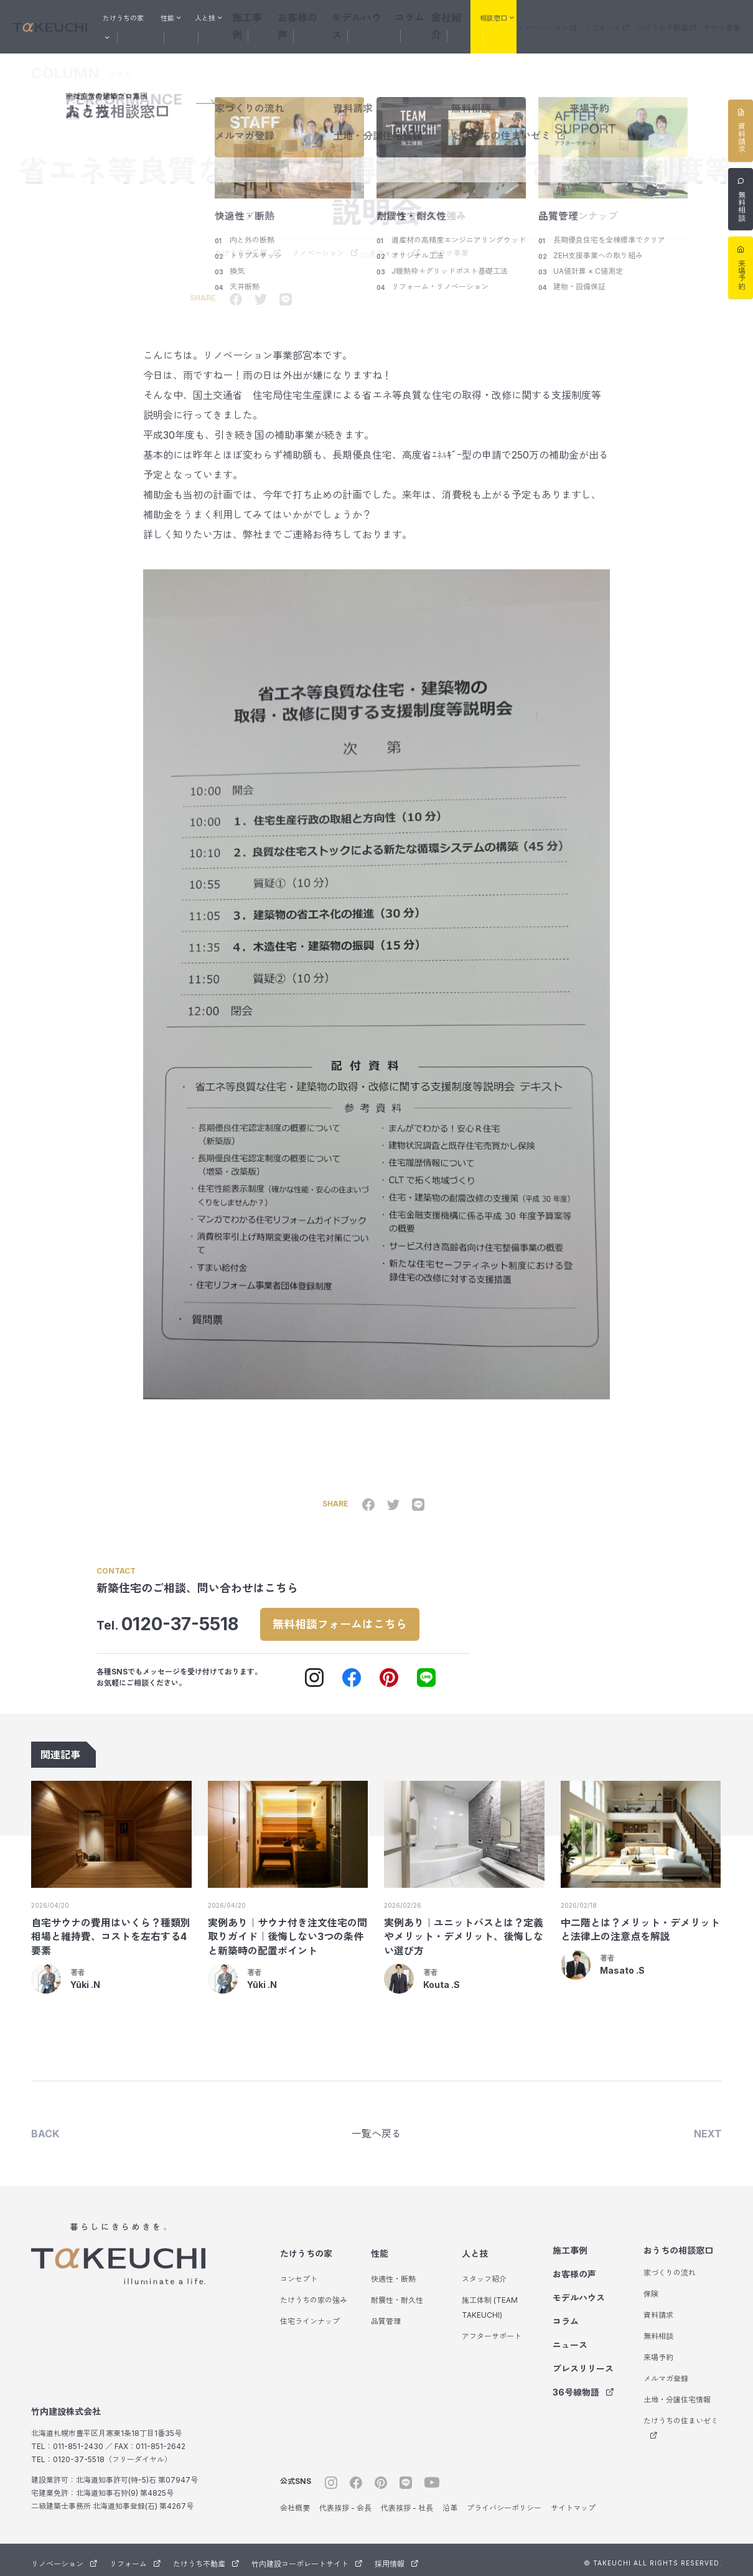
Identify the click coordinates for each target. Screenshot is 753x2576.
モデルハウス (377, 16)
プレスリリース (583, 2362)
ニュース (570, 2338)
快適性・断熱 (393, 2272)
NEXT (708, 2126)
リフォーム (626, 18)
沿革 (449, 2501)
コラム (424, 16)
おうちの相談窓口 (678, 2244)
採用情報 (396, 2557)
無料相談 (658, 2330)
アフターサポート (491, 2330)
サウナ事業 (725, 18)
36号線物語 (583, 2386)
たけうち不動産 (677, 18)
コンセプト (298, 2272)
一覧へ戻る (376, 2126)
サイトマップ (573, 2501)
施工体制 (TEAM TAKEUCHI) (490, 2301)
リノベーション (575, 18)
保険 (650, 2287)
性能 (379, 2247)
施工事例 (278, 16)
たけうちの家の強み (313, 2293)
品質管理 (386, 2315)
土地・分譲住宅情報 (677, 2393)
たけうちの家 (306, 2247)
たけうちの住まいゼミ (680, 2421)
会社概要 (295, 2501)
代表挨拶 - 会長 (345, 2501)
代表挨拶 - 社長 (407, 2501)
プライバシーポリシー (504, 2501)
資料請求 (658, 2308)
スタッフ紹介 (484, 2272)
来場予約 (658, 2351)
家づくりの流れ (669, 2266)
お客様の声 (324, 16)
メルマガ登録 (665, 2372)
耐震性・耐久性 (397, 2293)
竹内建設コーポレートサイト (306, 2557)
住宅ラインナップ (310, 2315)
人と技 (475, 2247)
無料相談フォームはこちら (354, 1613)
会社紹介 (462, 16)
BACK (45, 2126)
